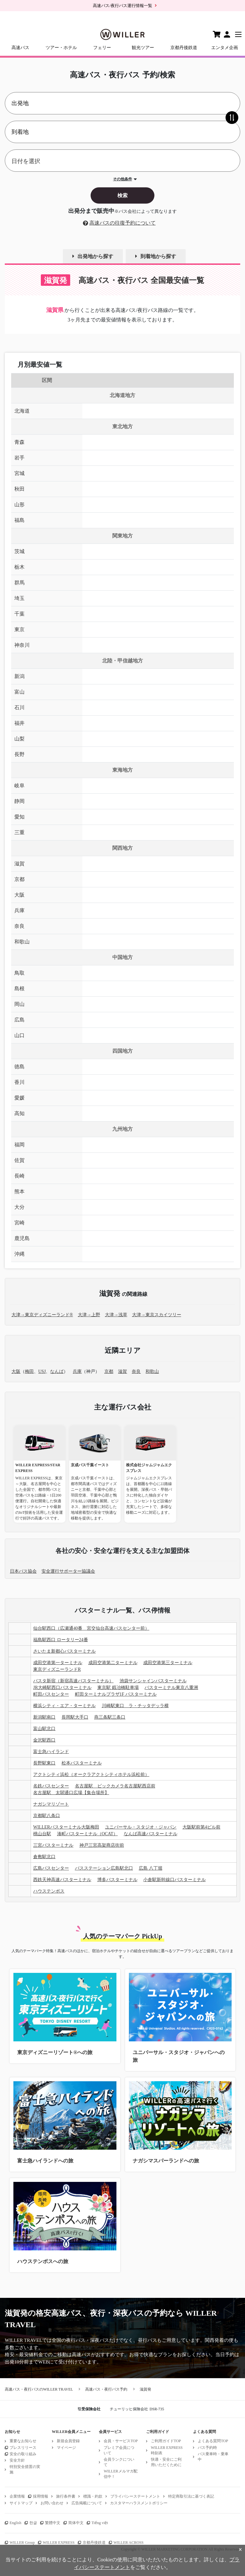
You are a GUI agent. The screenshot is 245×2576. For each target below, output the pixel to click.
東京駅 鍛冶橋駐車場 (118, 1687)
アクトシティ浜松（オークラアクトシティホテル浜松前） (91, 1774)
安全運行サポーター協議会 (68, 1571)
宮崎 (19, 1222)
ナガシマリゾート (51, 1804)
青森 (19, 442)
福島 (19, 520)
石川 (19, 707)
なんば (56, 1371)
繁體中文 (52, 2523)
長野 (19, 754)
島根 (19, 988)
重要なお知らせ (23, 2441)
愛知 (19, 816)
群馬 (19, 582)
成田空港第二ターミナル (112, 1662)
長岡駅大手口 (75, 1717)
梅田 (29, 1371)
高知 (19, 1113)
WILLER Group (22, 2542)
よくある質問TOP (213, 2441)
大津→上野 (89, 1314)
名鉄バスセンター (51, 1786)
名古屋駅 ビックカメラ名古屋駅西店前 (115, 1786)
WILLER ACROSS (129, 2542)
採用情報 (40, 2496)
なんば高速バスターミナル (150, 1833)
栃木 (19, 567)
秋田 (19, 489)
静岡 (19, 801)
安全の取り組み (23, 2454)
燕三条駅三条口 (109, 1717)
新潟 (19, 676)
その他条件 (122, 179)
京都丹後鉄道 (183, 47)
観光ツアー (143, 47)
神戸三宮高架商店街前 (101, 1845)
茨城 (19, 551)
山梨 (19, 738)
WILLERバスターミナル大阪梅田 (66, 1827)
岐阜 (19, 785)
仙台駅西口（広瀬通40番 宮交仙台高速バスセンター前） (91, 1628)
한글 (33, 2523)
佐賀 (19, 1160)
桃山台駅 (42, 1833)
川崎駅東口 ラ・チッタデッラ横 (135, 1705)
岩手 (19, 457)
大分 (19, 1207)
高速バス (20, 47)
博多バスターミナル (117, 1879)
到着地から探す (158, 256)
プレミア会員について (119, 2450)
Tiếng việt (100, 2523)
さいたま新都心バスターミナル (64, 1651)
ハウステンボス (48, 1891)
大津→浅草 (116, 1314)
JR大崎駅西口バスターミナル (62, 1687)
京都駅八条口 (46, 1815)
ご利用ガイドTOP (166, 2441)
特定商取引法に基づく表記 (191, 2496)
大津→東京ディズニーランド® (42, 1314)
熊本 (19, 1191)
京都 (19, 879)
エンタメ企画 (224, 47)
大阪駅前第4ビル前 (201, 1827)
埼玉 (19, 598)
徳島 (19, 1066)
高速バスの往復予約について (122, 223)
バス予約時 (207, 2447)
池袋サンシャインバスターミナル (153, 1680)
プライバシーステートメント (135, 2496)
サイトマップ (21, 2503)
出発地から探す (95, 256)
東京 (19, 629)
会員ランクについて (119, 2462)
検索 (122, 195)
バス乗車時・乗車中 (213, 2457)
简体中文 (76, 2523)
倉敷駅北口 (44, 1856)
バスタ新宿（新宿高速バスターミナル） (73, 1680)
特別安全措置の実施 (25, 2469)
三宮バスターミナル (53, 1845)
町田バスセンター (51, 1694)
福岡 (19, 1144)
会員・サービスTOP (120, 2441)
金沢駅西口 (44, 1740)
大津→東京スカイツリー (156, 1314)
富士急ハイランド (51, 1751)
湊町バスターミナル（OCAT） (87, 1833)
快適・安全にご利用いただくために (166, 2462)
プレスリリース (23, 2447)
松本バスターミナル (82, 1763)
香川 (19, 1082)
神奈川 (22, 645)
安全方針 (17, 2460)
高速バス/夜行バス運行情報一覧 (122, 5)
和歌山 (22, 941)
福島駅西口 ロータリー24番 (60, 1639)
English (15, 2523)
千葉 (19, 614)
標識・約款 (92, 2496)
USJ (42, 1371)
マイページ (66, 2447)
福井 (19, 723)
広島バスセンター (51, 1868)
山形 (19, 504)
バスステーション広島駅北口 (104, 1868)
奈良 (19, 926)
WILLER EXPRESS (59, 2542)
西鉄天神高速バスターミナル (62, 1879)
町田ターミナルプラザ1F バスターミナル (116, 1694)
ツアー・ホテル (61, 47)
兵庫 (19, 910)
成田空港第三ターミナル (167, 1662)
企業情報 (17, 2496)
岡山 (19, 1004)
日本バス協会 (23, 1571)
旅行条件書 (65, 2496)
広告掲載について (86, 2503)
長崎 (19, 1176)
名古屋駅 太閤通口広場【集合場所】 (71, 1792)
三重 (19, 832)
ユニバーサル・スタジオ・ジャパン (140, 1827)
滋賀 (19, 863)
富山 (19, 692)
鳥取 (19, 973)
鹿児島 (22, 1238)
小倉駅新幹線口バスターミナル (174, 1879)
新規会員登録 (68, 2441)
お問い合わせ (52, 2503)
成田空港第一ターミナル (57, 1662)
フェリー (102, 47)
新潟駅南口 (44, 1717)
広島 (19, 1019)
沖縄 (19, 1254)
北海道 (22, 411)
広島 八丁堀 (150, 1868)
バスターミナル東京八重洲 (171, 1687)
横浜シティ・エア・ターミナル (64, 1705)
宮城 (19, 473)
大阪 (19, 895)
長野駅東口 (44, 1763)
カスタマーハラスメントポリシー (138, 2503)
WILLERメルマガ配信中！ (120, 2474)
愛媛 (19, 1097)
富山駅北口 (44, 1728)
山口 (19, 1035)
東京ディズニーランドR (57, 1669)
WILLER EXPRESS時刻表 (167, 2450)
